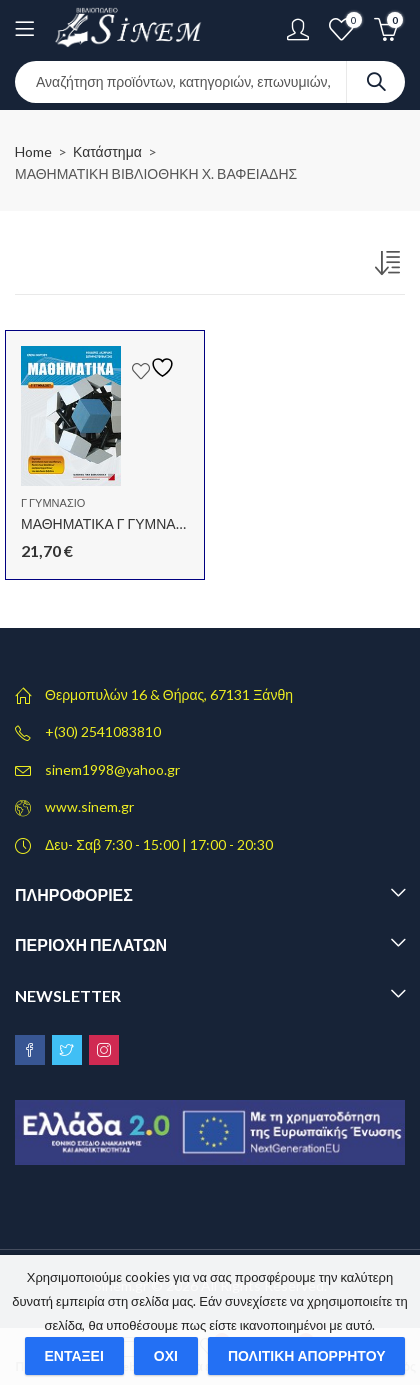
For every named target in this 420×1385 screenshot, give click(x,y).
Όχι (166, 1355)
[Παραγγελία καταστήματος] (390, 267)
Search (376, 82)
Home (33, 151)
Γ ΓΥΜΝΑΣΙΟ (53, 502)
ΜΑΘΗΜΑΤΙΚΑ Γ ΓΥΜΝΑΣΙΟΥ (114, 523)
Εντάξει (74, 1355)
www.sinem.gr (89, 806)
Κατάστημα (107, 151)
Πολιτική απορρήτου (307, 1355)
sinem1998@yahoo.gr (112, 769)
